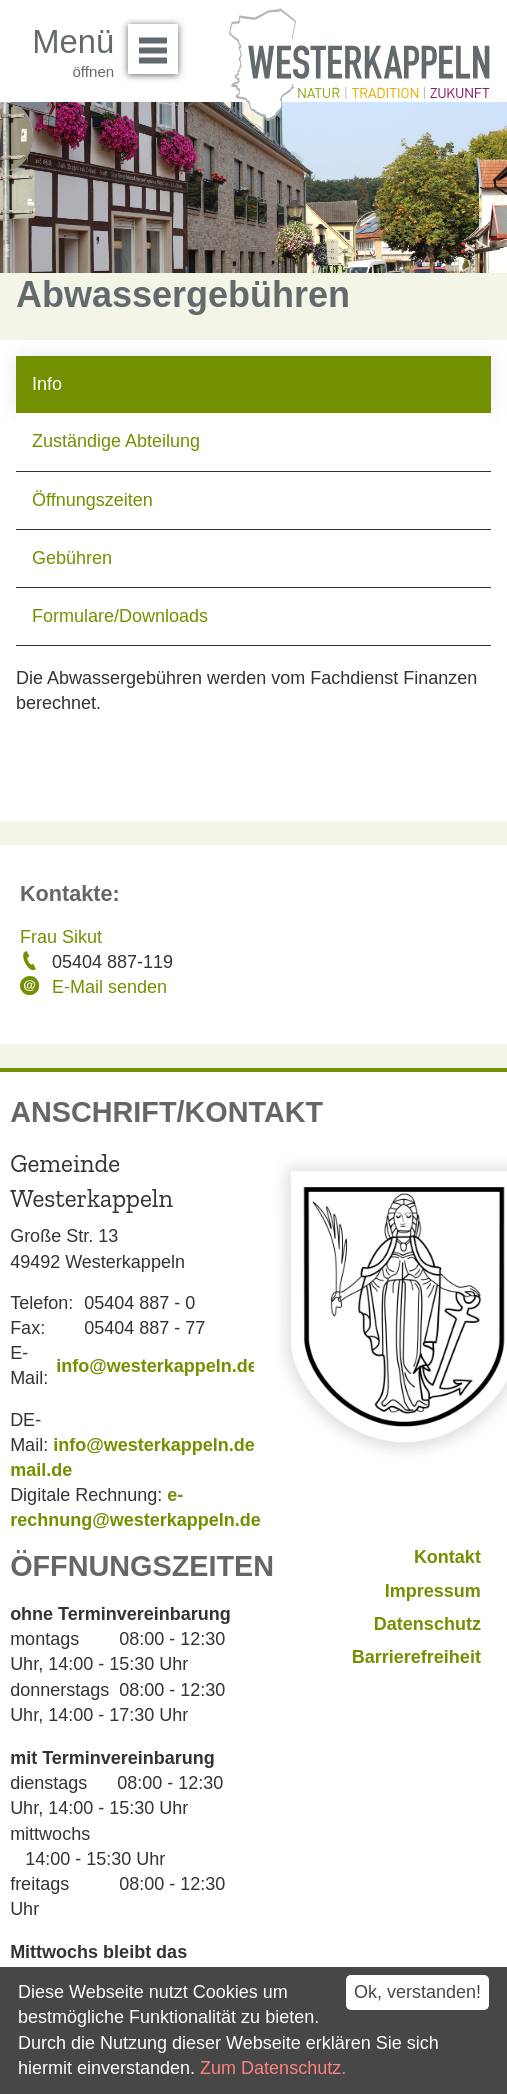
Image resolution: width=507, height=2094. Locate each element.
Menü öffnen (158, 42)
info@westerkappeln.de (157, 1366)
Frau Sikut (61, 937)
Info (47, 384)
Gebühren (72, 558)
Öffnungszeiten (92, 500)
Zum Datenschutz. (273, 2068)
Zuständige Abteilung (116, 441)
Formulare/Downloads (120, 616)
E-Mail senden (109, 987)
